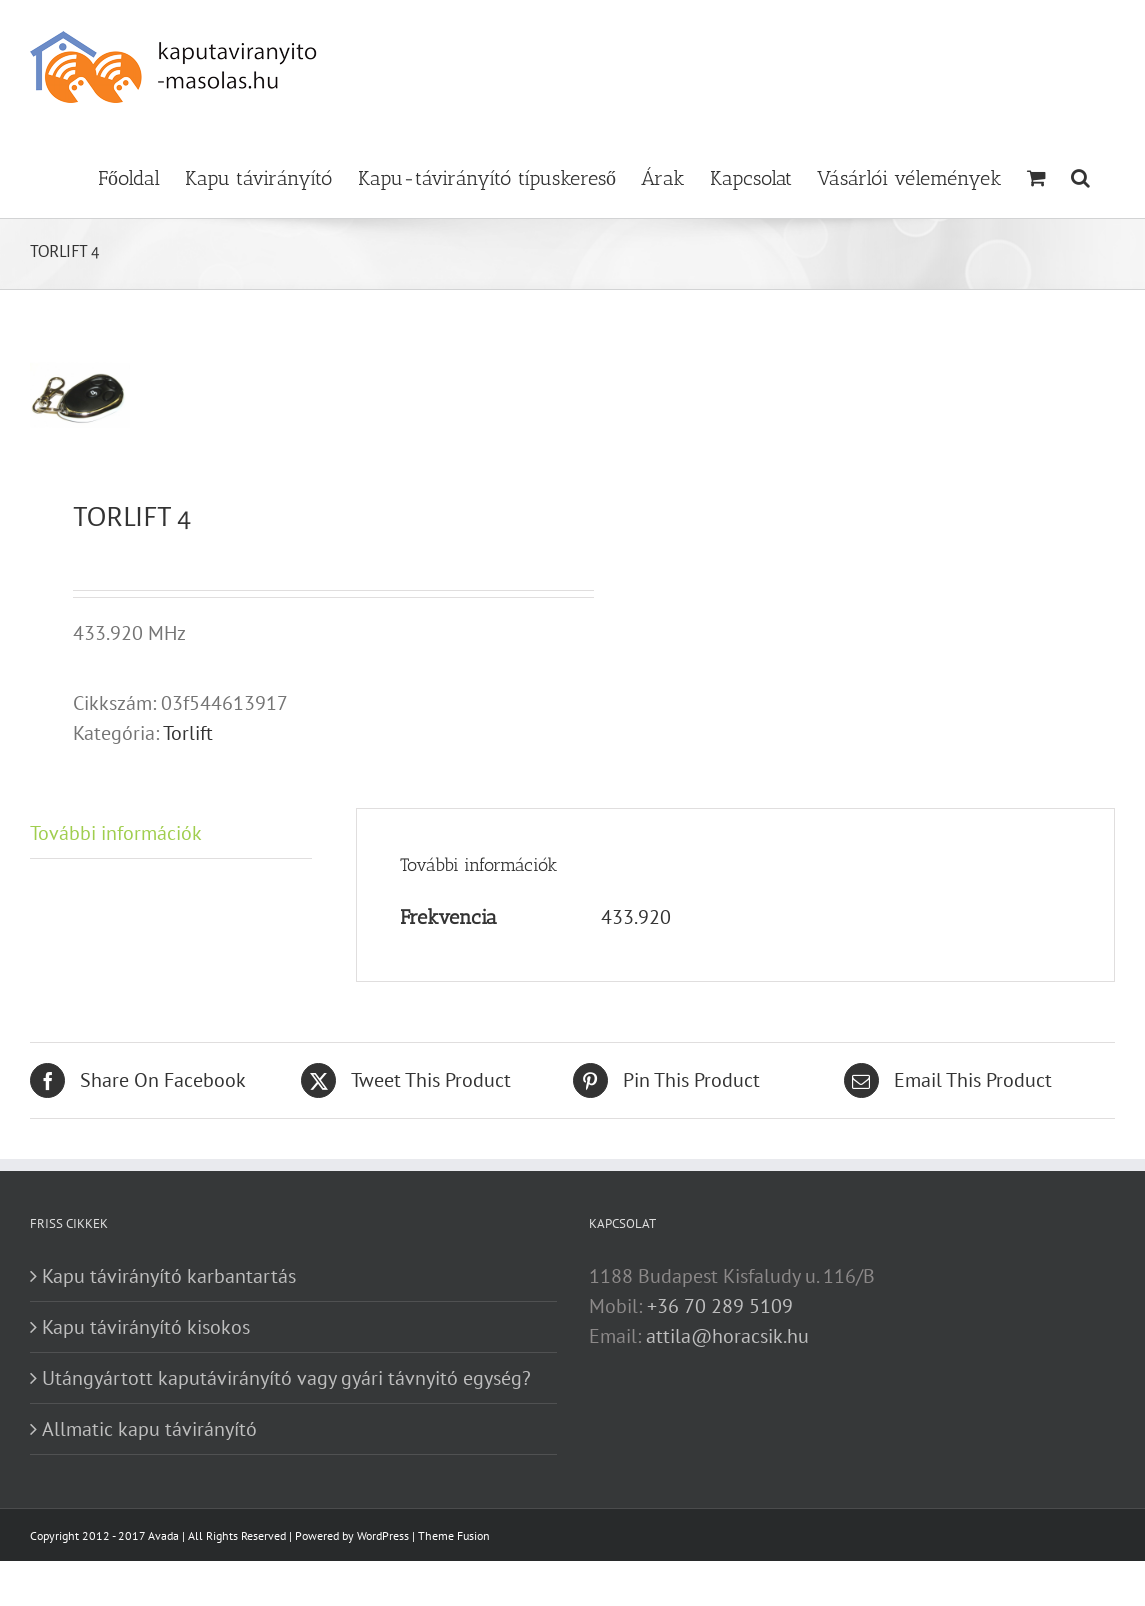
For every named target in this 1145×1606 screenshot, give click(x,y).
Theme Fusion (454, 1535)
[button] (1080, 176)
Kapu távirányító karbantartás (169, 1276)
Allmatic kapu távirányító (149, 1429)
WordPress (383, 1535)
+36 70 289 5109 (720, 1306)
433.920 (636, 917)
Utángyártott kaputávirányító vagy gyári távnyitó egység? (286, 1378)
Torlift (188, 733)
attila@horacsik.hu (727, 1336)
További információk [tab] (116, 833)
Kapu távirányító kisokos (146, 1327)
